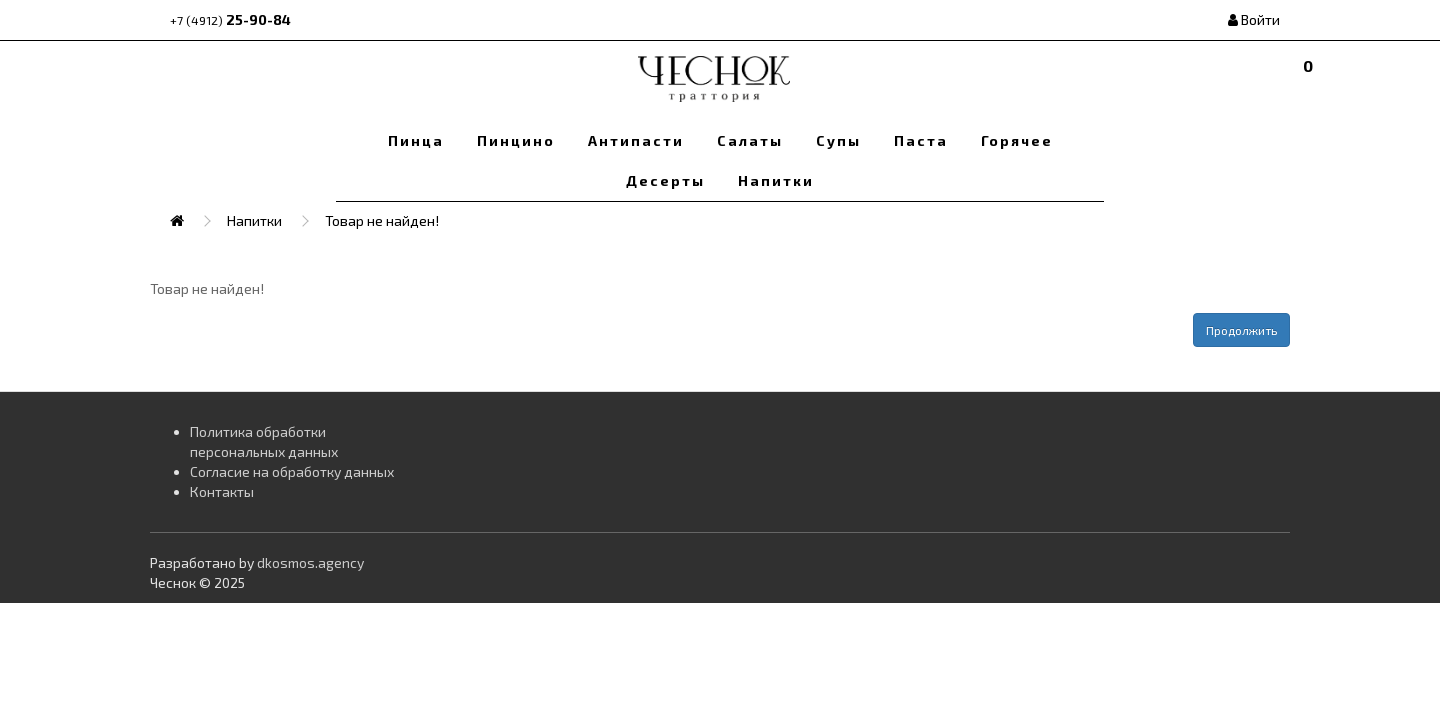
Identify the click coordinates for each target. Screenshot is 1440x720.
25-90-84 (230, 19)
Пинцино (516, 140)
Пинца (416, 140)
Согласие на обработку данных (292, 471)
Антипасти (636, 140)
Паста (921, 140)
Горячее (1017, 140)
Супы (838, 140)
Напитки (776, 180)
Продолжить (1241, 330)
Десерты (665, 180)
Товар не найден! (382, 220)
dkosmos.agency (310, 562)
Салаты (750, 140)
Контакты (222, 491)
